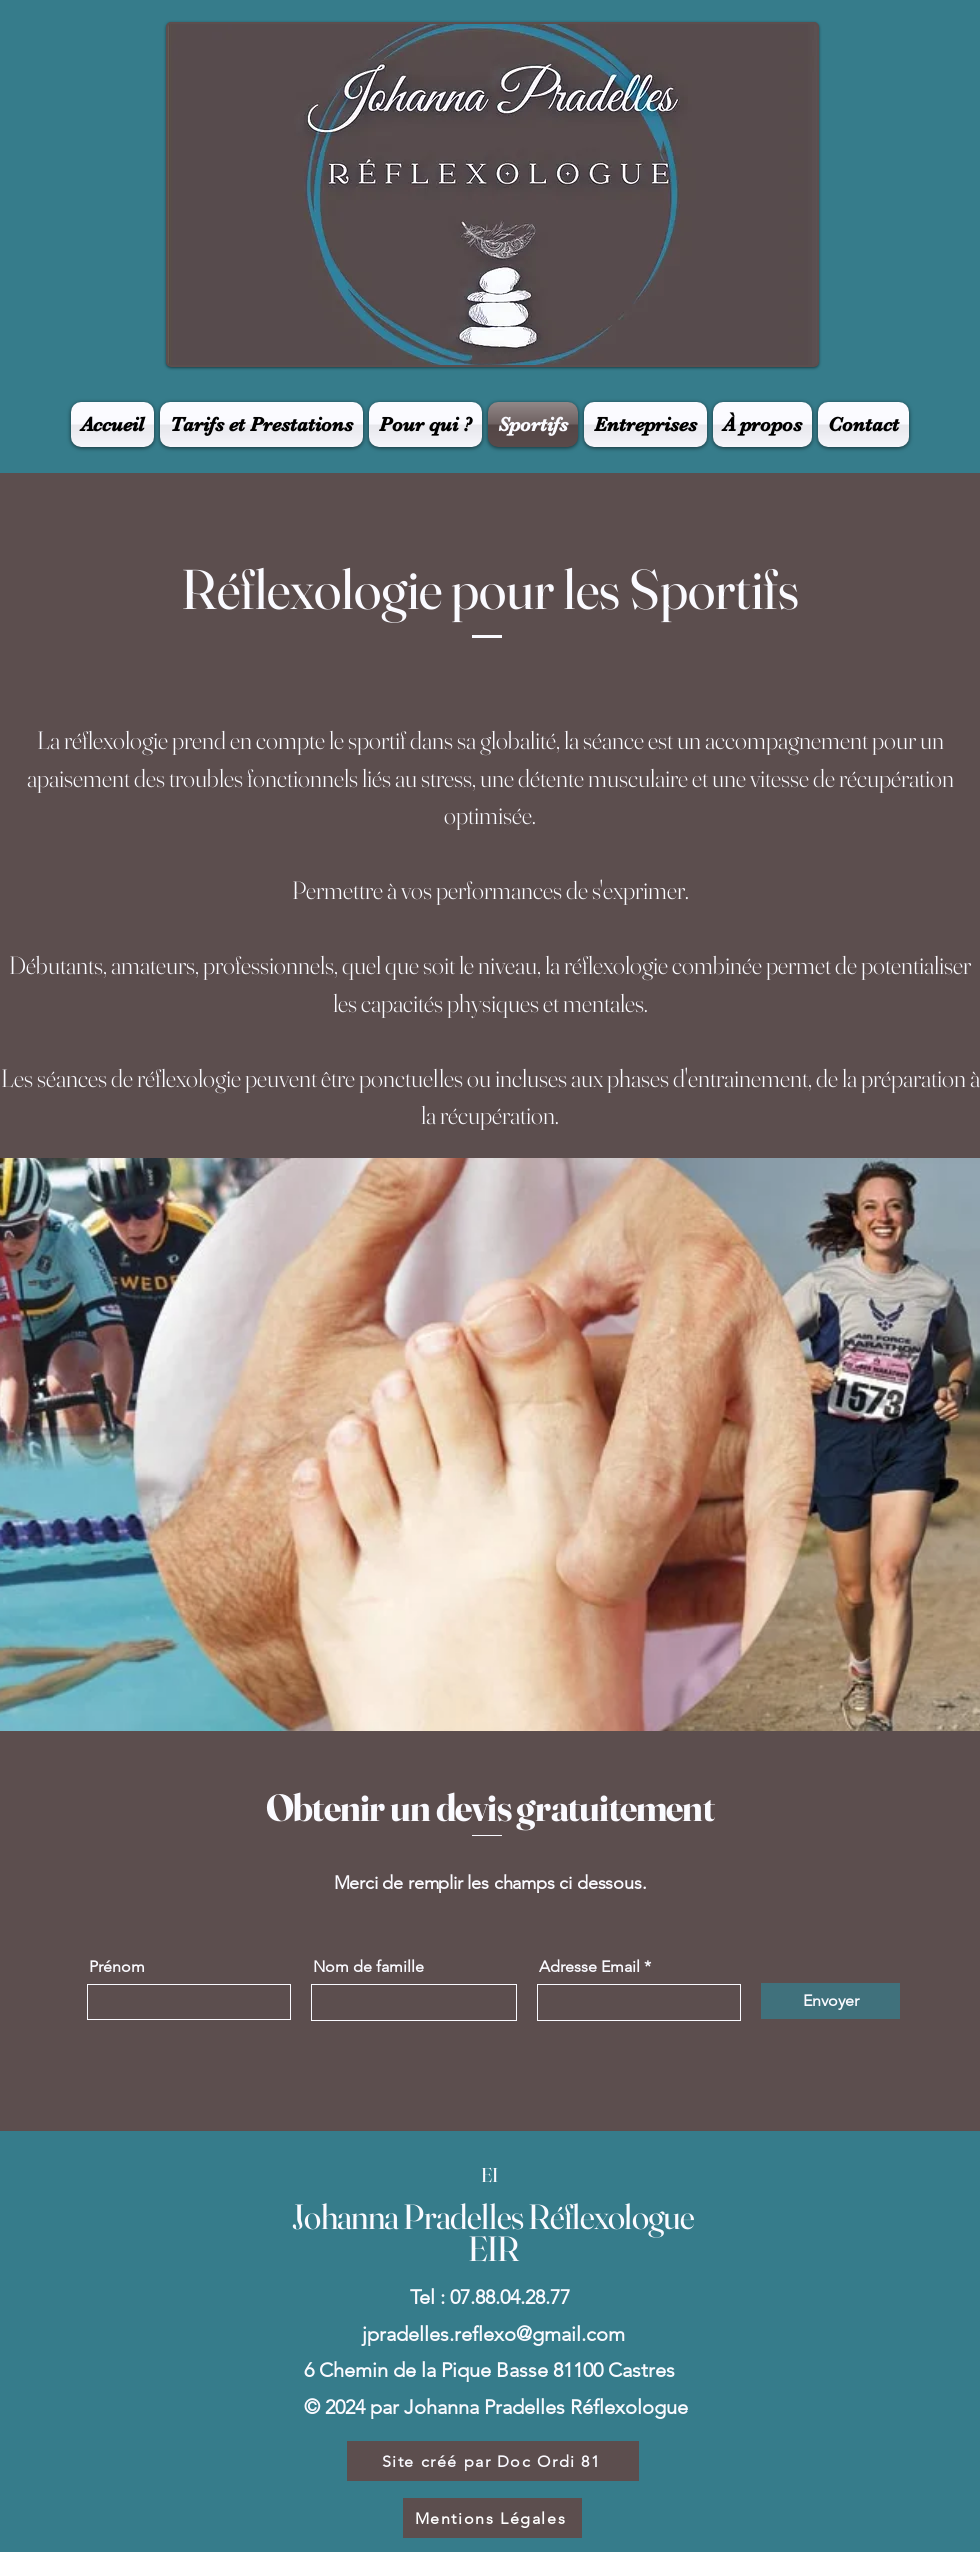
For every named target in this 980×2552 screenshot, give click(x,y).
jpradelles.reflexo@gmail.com (493, 2334)
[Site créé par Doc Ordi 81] (493, 2461)
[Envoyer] (830, 2001)
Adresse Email (589, 1967)
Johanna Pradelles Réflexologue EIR (493, 2232)
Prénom (117, 1967)
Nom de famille (368, 1967)
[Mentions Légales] (492, 2518)
